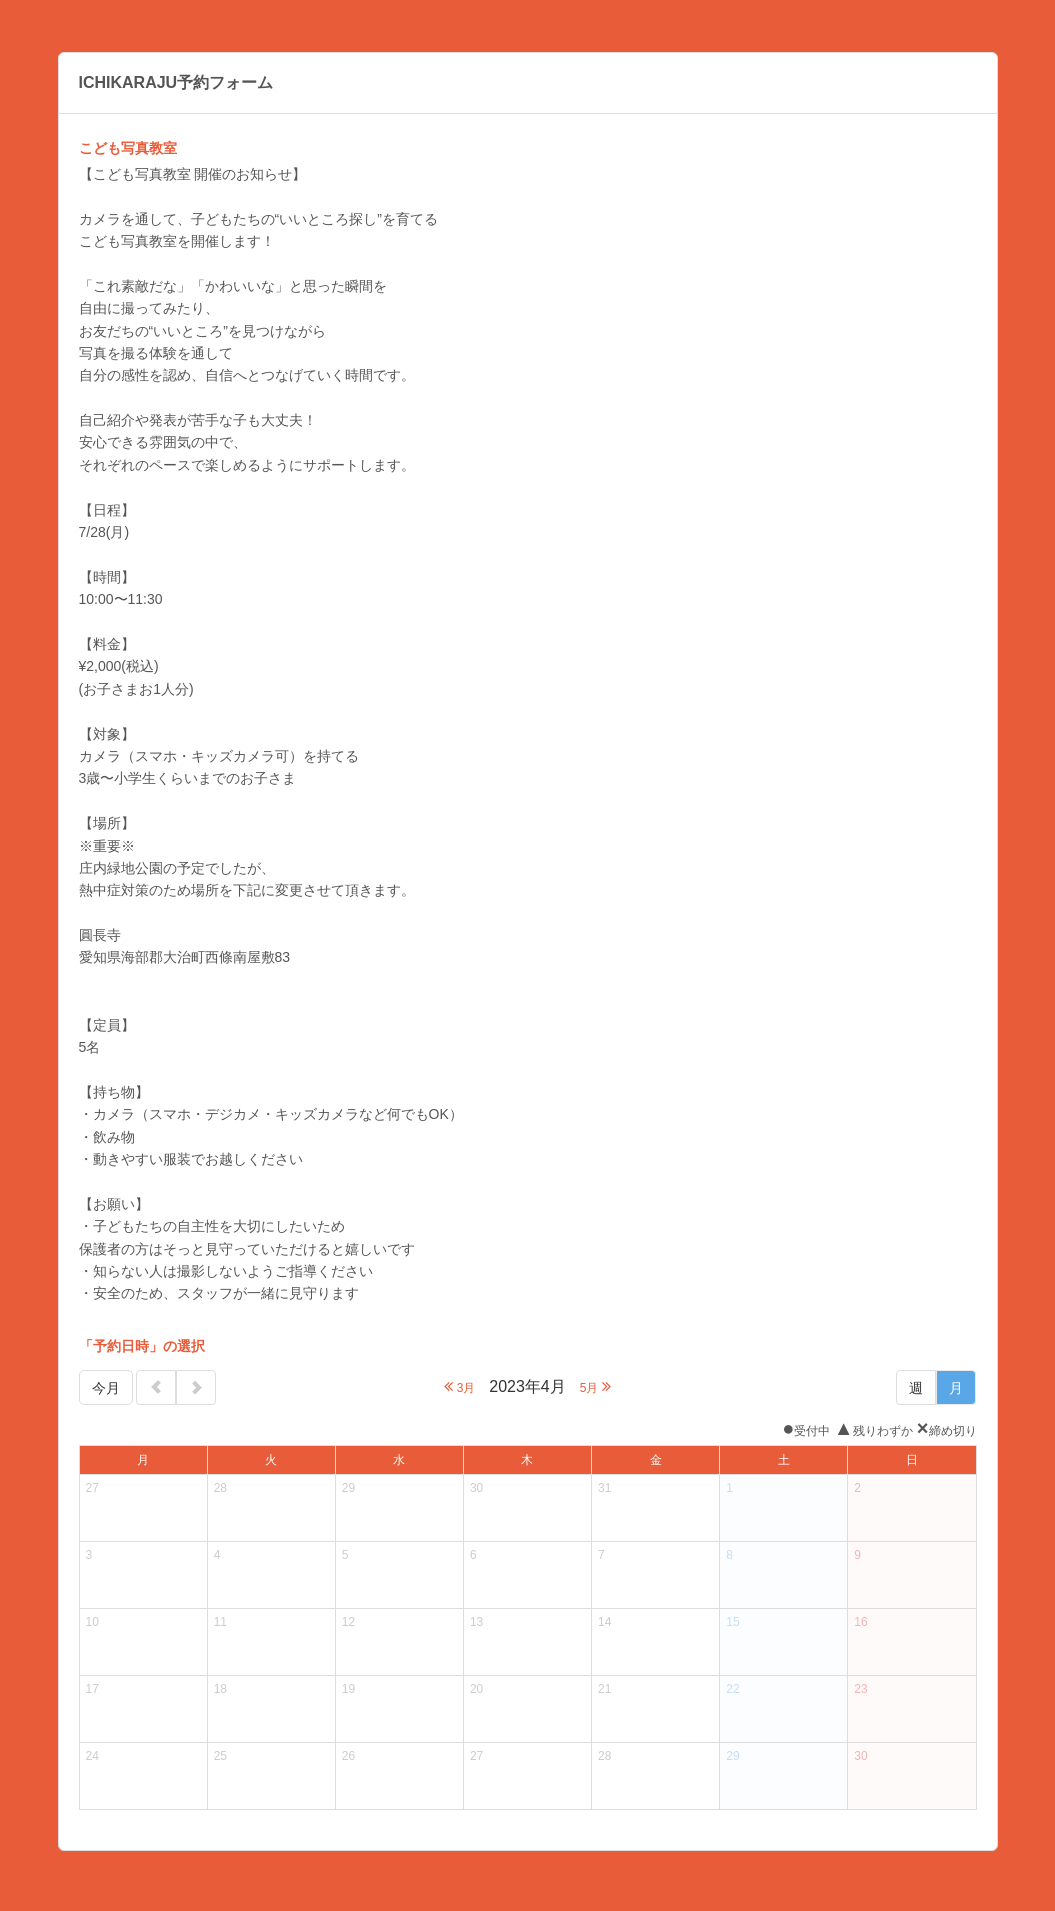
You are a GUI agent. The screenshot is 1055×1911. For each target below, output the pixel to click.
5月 (595, 1386)
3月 (459, 1386)
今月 (106, 1388)
